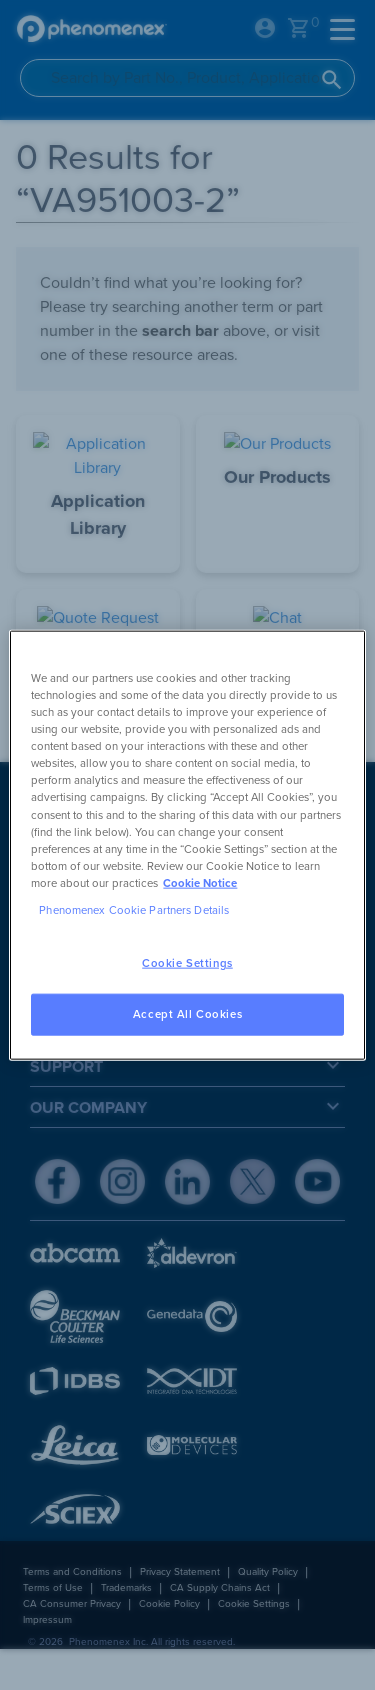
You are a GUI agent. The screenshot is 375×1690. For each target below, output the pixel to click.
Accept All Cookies (187, 1013)
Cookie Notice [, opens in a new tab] (200, 882)
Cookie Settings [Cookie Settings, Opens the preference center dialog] (187, 963)
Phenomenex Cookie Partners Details (134, 909)
